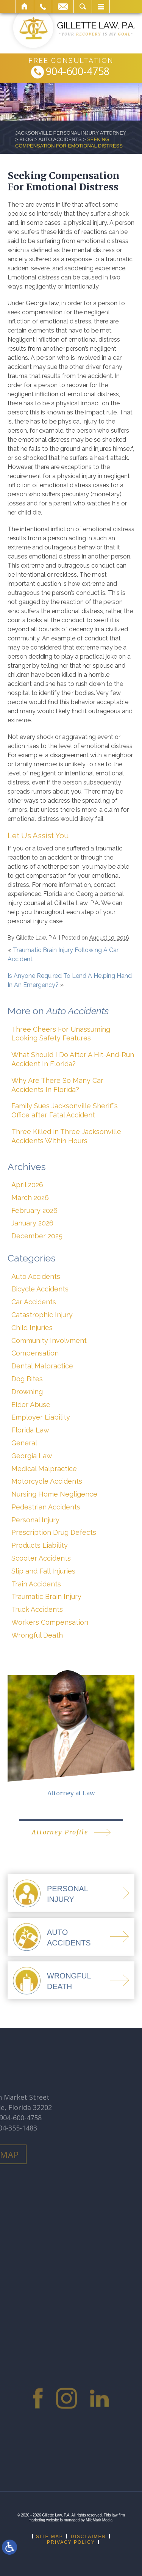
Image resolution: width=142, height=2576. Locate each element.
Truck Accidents (37, 1609)
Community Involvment (49, 1340)
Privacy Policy (71, 2542)
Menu (100, 6)
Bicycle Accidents (40, 1289)
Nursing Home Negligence (54, 1494)
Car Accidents (33, 1302)
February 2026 (34, 1210)
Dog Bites (27, 1379)
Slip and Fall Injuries (43, 1571)
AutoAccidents (69, 1937)
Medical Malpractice (44, 1469)
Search (83, 6)
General (24, 1443)
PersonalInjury (67, 1893)
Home (25, 6)
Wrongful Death (37, 1635)
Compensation (35, 1353)
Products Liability (39, 1545)
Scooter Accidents (41, 1558)
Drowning (27, 1392)
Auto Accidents (59, 139)
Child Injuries (32, 1328)
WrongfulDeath (69, 1981)
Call (43, 6)
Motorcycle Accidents (46, 1481)
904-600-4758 (77, 72)
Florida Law (30, 1430)
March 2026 (30, 1198)
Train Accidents (36, 1584)
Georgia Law (31, 1456)
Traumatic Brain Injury (46, 1596)
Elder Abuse (30, 1405)
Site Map (49, 2536)
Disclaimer (88, 2536)
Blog (26, 139)
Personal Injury (35, 1520)
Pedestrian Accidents (45, 1507)
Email (62, 6)
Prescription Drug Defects (53, 1532)
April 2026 (27, 1185)
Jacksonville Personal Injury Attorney (70, 133)
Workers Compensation (49, 1622)
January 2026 (32, 1223)
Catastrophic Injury (42, 1315)
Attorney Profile (60, 1832)
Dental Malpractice (42, 1366)
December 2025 (36, 1236)
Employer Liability (40, 1417)
